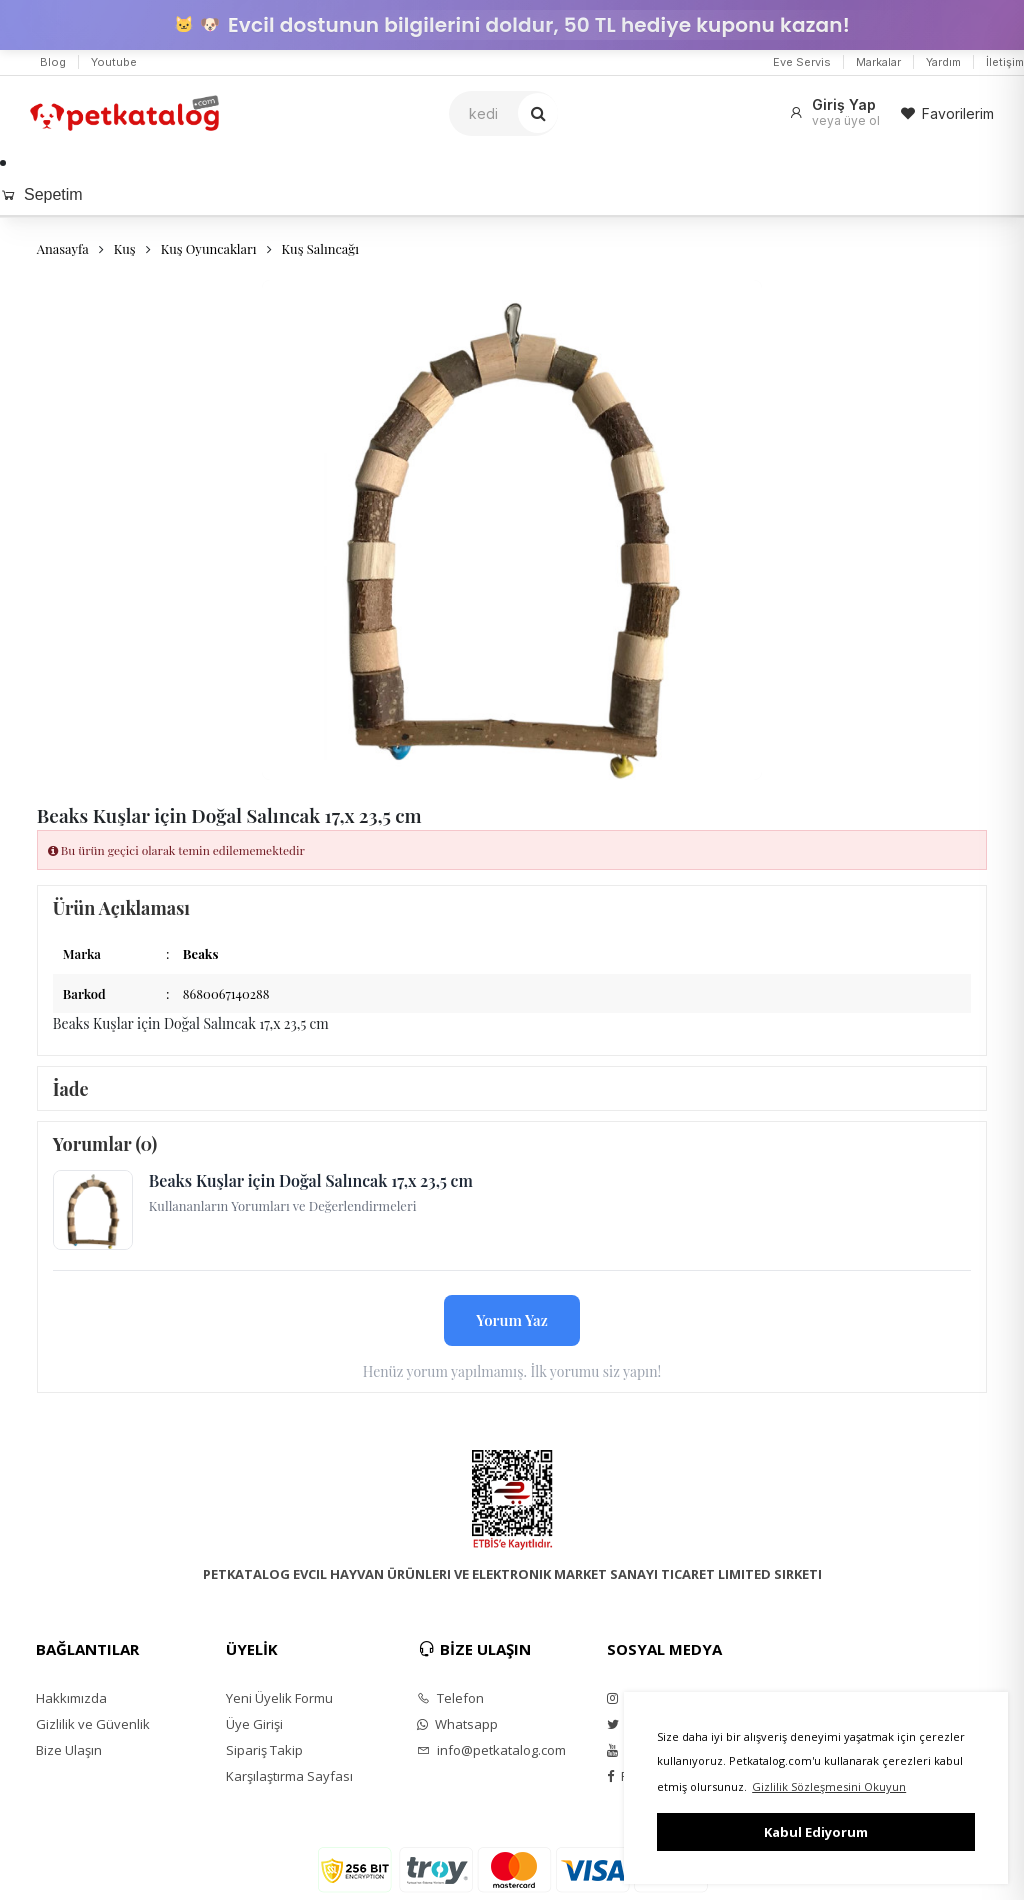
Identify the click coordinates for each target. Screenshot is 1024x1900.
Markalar (878, 62)
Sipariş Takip (264, 1750)
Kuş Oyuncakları (209, 248)
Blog (53, 62)
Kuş (125, 248)
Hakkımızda (71, 1698)
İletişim (1005, 62)
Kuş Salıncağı (320, 248)
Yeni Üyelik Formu (279, 1698)
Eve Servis (802, 62)
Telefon (450, 1698)
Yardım (943, 62)
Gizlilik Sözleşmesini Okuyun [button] (829, 1786)
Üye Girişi (254, 1724)
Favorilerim (947, 113)
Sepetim (41, 194)
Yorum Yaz (512, 1320)
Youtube (114, 62)
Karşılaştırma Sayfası (289, 1776)
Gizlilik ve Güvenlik (93, 1724)
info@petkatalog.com (491, 1750)
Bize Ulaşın (69, 1750)
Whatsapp (457, 1724)
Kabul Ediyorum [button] (816, 1832)
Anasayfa (63, 248)
